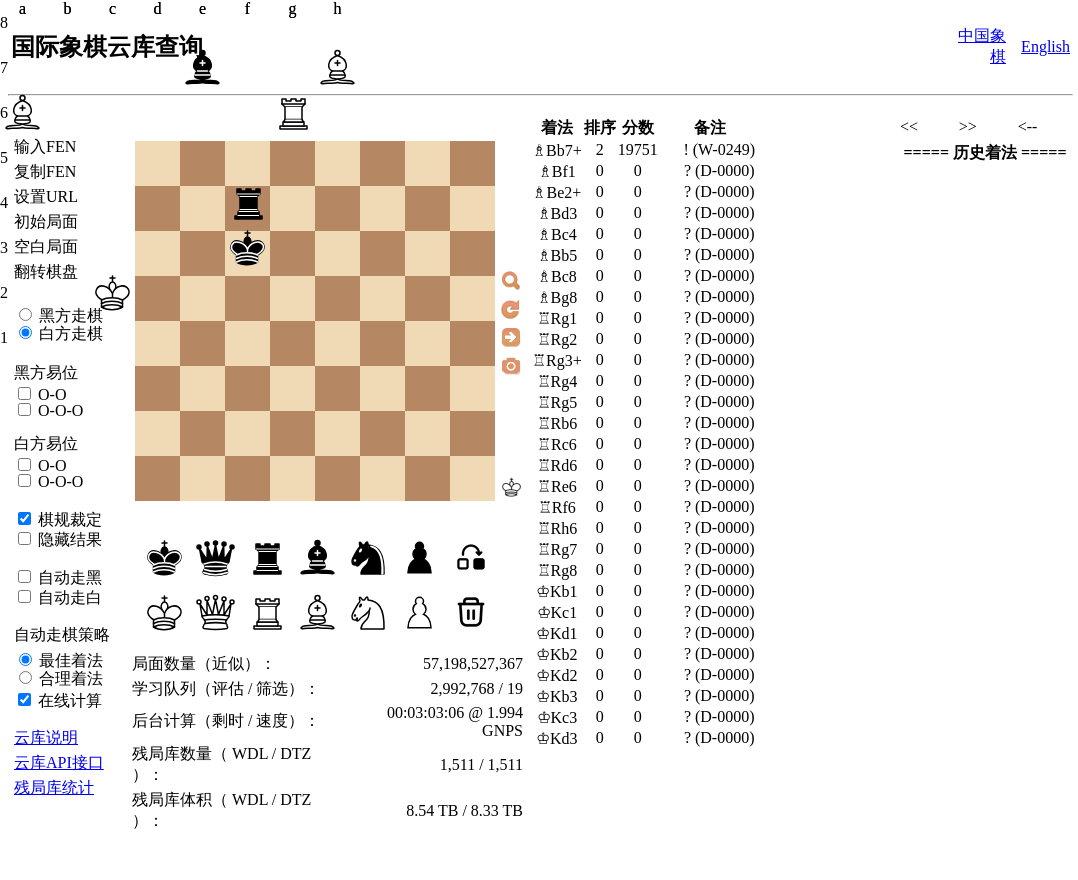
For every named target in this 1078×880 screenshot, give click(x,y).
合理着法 (69, 678)
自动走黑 (68, 577)
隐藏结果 (68, 539)
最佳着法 (69, 660)
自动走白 (68, 597)
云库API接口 (59, 762)
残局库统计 (54, 787)
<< (909, 126)
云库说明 (46, 737)
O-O (50, 394)
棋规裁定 (68, 519)
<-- (1028, 126)
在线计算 (68, 700)
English (1045, 46)
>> (968, 126)
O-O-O (58, 410)
